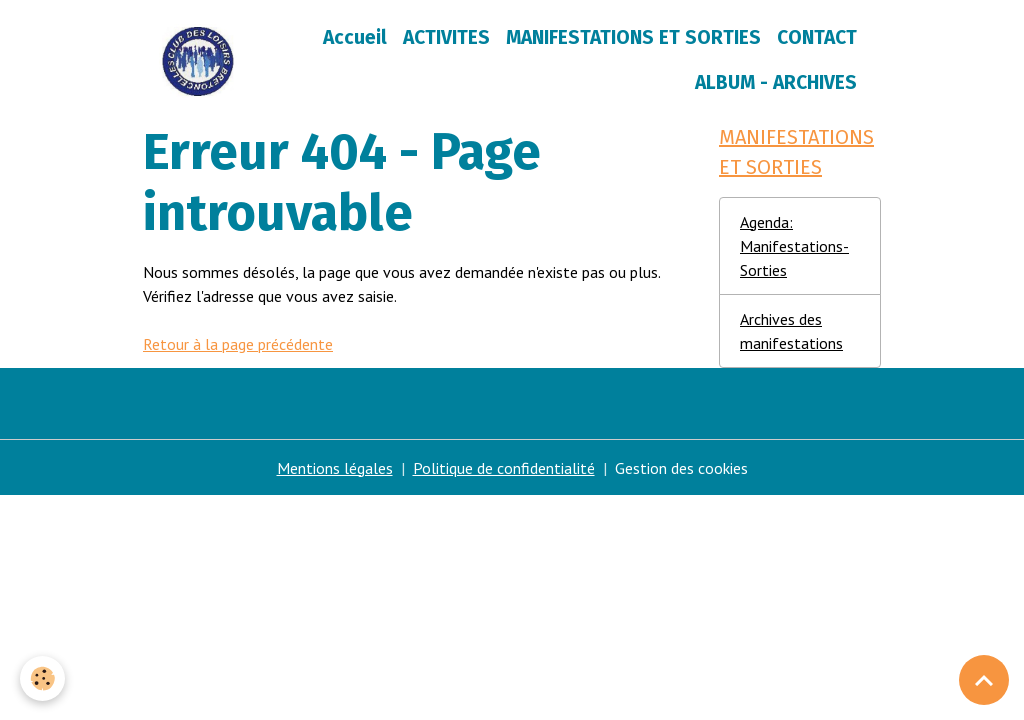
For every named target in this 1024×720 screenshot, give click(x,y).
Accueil (355, 37)
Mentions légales (335, 468)
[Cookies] (42, 678)
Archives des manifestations (791, 331)
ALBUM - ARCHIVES (776, 82)
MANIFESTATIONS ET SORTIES (633, 37)
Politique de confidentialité (504, 468)
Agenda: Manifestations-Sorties (794, 246)
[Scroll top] (984, 680)
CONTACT (817, 37)
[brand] (198, 61)
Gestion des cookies (681, 468)
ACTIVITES (446, 37)
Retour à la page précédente (238, 344)
